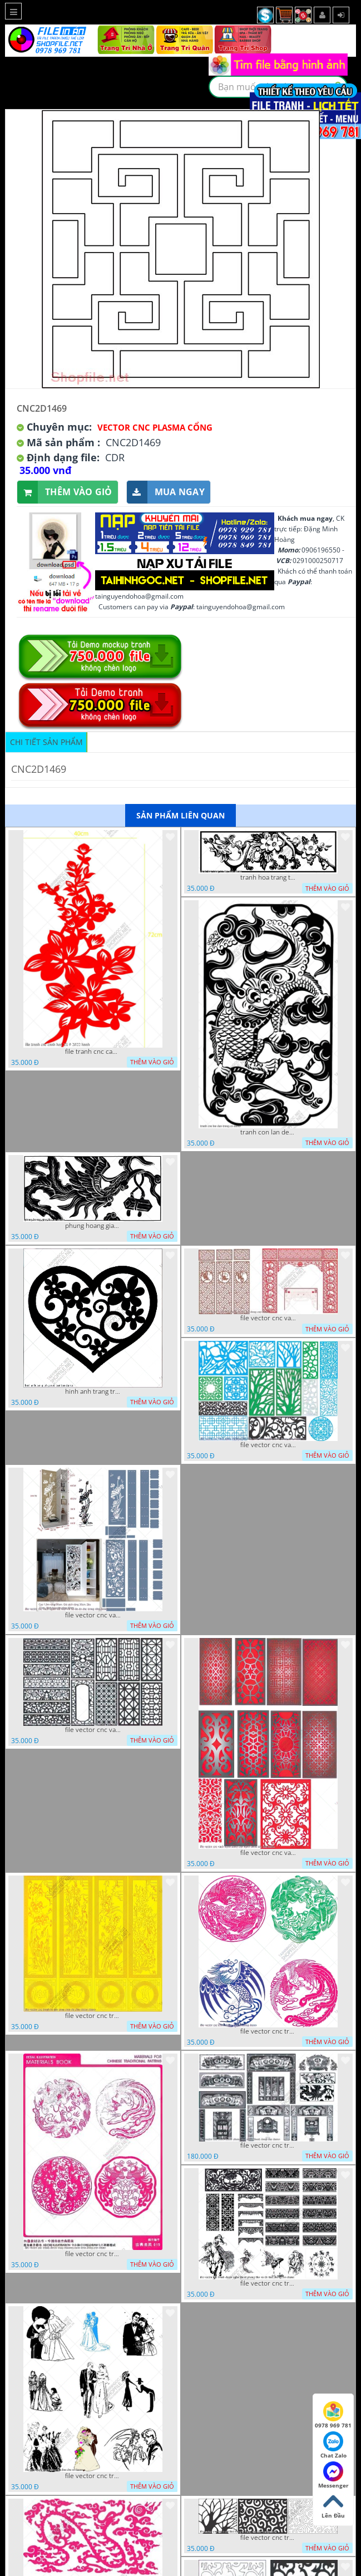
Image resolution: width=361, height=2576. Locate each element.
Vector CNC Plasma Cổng (154, 427)
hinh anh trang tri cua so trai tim (93, 1391)
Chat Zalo (333, 2445)
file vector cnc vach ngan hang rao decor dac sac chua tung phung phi (93, 1730)
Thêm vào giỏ (64, 492)
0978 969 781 (333, 2415)
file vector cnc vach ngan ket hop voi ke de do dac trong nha (93, 1615)
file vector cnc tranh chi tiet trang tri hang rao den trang (268, 2538)
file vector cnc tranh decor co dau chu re (93, 2476)
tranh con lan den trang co (268, 1132)
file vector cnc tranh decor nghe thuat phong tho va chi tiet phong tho (268, 2283)
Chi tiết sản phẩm (46, 742)
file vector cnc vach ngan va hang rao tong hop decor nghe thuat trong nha (268, 1445)
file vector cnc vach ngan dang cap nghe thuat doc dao (268, 1853)
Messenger (333, 2475)
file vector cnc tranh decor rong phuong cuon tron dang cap (93, 2254)
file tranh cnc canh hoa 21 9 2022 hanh (93, 1051)
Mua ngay (166, 492)
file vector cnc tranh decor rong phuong (268, 2031)
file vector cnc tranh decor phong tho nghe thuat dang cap (268, 2145)
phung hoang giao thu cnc (93, 1226)
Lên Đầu (333, 2505)
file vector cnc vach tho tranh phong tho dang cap (268, 1318)
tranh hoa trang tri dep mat (268, 877)
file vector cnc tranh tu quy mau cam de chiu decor (93, 2016)
